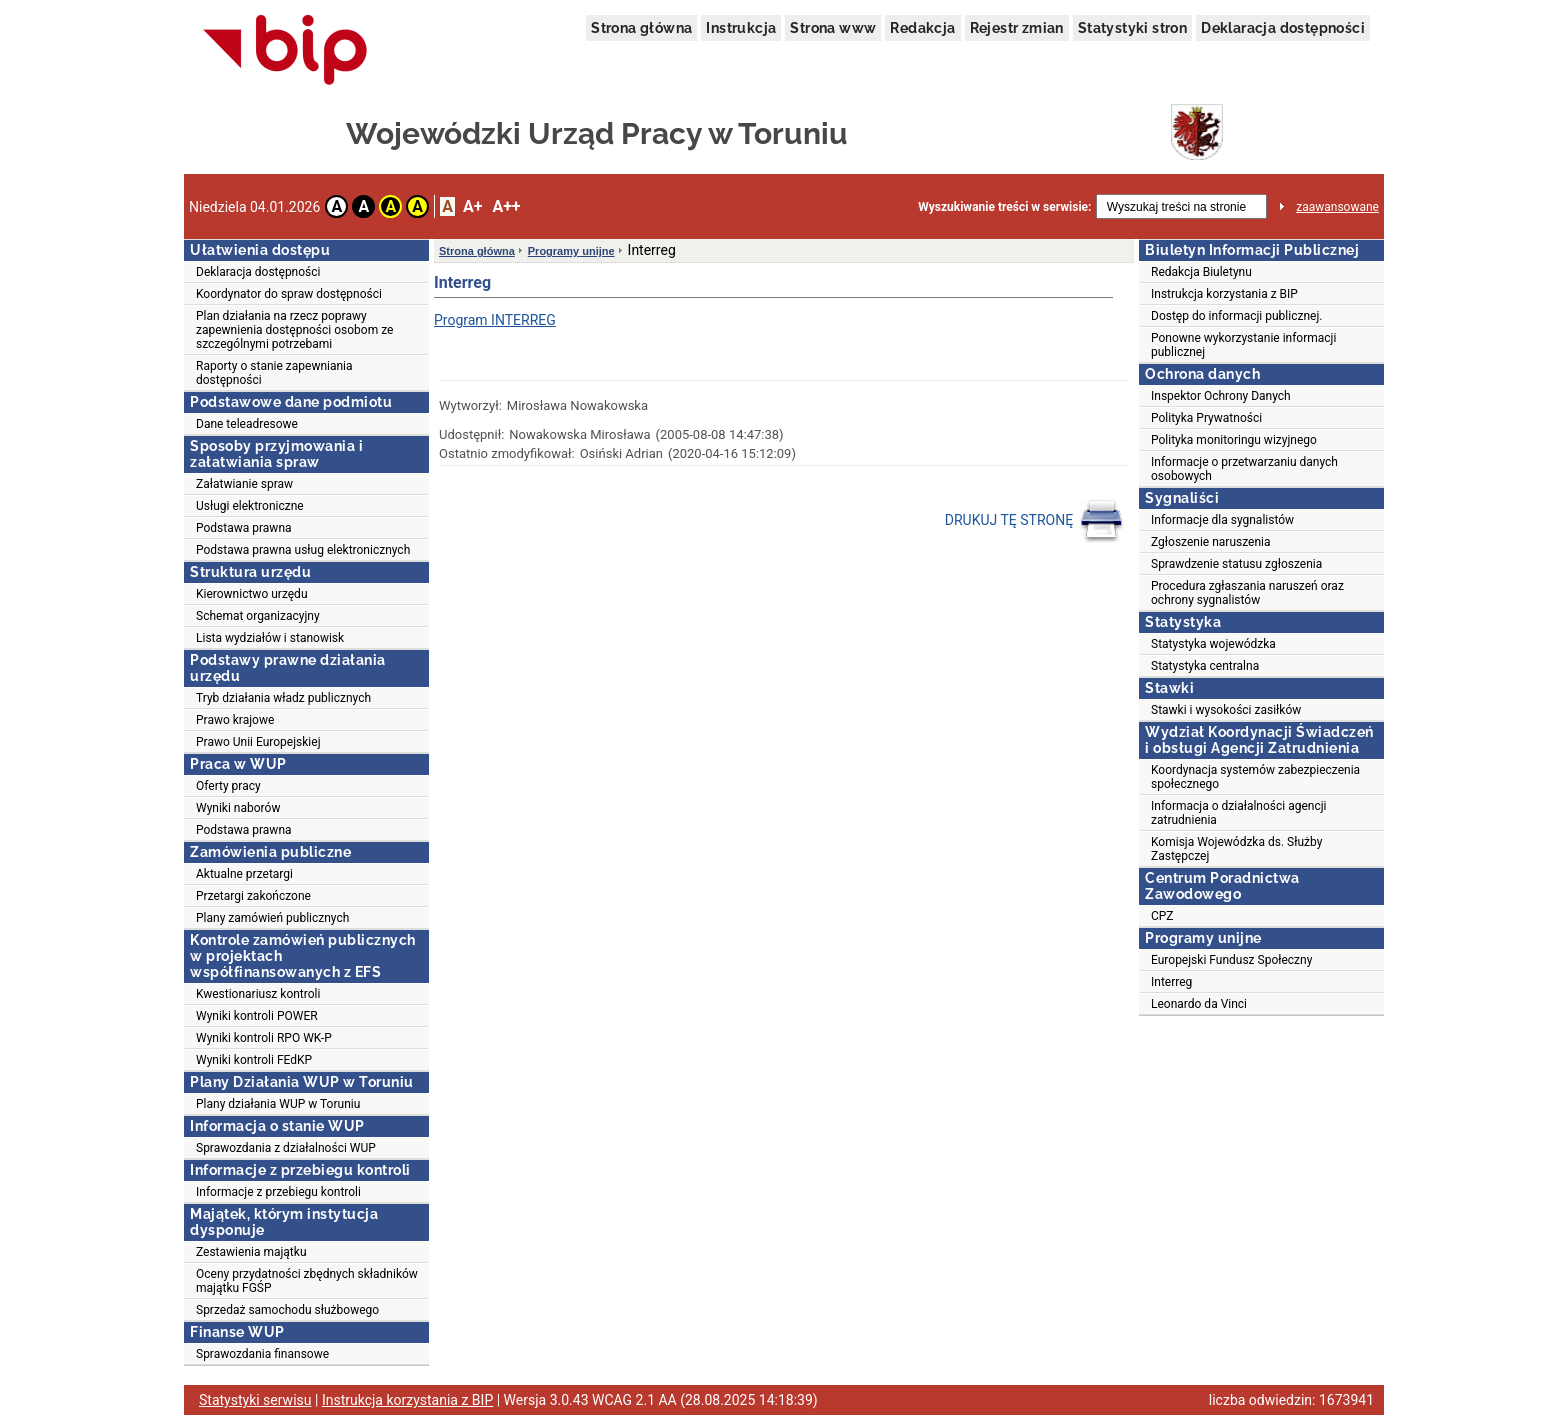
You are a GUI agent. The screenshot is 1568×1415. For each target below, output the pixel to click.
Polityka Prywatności (1206, 418)
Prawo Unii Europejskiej (258, 742)
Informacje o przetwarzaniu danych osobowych (1244, 469)
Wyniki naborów (238, 808)
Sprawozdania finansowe (262, 1354)
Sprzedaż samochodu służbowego (287, 1310)
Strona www (833, 28)
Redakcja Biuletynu (1201, 272)
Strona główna (641, 28)
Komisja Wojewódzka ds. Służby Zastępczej (1236, 849)
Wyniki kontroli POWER (257, 1016)
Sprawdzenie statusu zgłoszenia (1236, 564)
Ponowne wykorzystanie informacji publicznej (1243, 345)
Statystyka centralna (1205, 666)
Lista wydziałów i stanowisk (270, 638)
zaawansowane (1337, 207)
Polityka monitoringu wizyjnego (1234, 440)
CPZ (1162, 916)
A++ (506, 206)
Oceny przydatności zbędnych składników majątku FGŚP (307, 1281)
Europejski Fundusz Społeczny (1231, 960)
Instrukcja (741, 28)
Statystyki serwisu (255, 1400)
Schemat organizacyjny (258, 616)
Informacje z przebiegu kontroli (278, 1192)
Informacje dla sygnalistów (1222, 520)
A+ (472, 206)
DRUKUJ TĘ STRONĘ (1034, 521)
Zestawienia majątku (251, 1252)
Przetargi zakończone (253, 896)
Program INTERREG (495, 320)
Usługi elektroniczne (250, 506)
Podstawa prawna (244, 528)
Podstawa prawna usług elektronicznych (303, 550)
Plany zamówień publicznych (272, 918)
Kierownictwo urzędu (252, 594)
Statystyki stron (1132, 28)
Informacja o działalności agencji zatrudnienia (1239, 813)
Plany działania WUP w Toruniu (278, 1104)
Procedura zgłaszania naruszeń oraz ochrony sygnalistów (1247, 593)
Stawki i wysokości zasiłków (1226, 710)
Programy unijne (571, 251)
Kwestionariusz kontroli (258, 994)
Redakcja (922, 28)
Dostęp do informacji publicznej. (1236, 316)
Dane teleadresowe (247, 424)
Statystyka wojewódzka (1213, 644)
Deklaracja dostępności (1283, 28)
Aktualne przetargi (244, 874)
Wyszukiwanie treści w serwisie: (1004, 207)
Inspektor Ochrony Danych (1221, 396)
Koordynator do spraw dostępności (289, 294)
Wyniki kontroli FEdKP (254, 1060)
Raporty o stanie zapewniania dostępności (274, 373)
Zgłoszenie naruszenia (1211, 542)
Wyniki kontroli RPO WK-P (264, 1038)
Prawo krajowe (235, 720)
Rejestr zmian (1017, 28)
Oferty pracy (228, 786)
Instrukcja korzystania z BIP (1224, 294)
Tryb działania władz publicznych (283, 698)
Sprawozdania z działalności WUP (286, 1148)
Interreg (1171, 982)
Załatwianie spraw (244, 484)
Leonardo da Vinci (1199, 1004)
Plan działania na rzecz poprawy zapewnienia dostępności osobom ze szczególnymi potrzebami (294, 330)
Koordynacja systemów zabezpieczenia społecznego (1255, 777)
